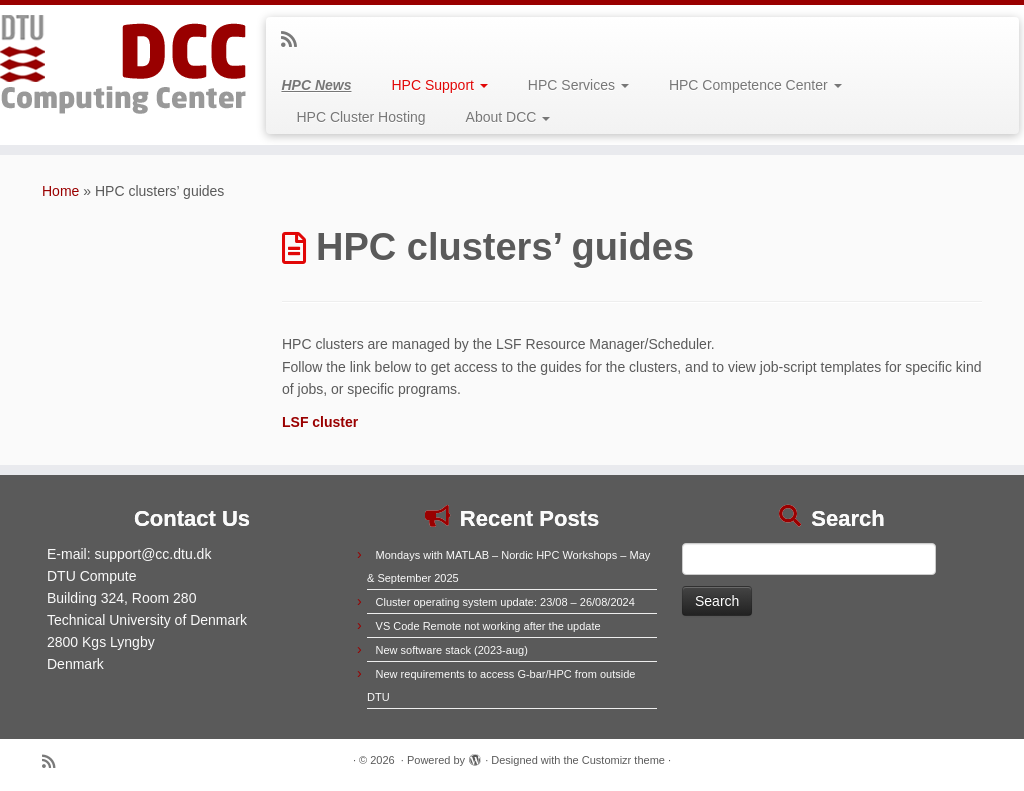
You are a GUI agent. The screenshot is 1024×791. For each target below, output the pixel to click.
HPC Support (439, 85)
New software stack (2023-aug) (452, 650)
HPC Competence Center (755, 85)
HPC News (316, 85)
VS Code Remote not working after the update (488, 626)
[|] (120, 65)
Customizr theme (623, 760)
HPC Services (578, 85)
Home (60, 191)
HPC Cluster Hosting (360, 117)
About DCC (508, 117)
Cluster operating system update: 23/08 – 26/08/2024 (505, 602)
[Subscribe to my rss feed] (295, 40)
